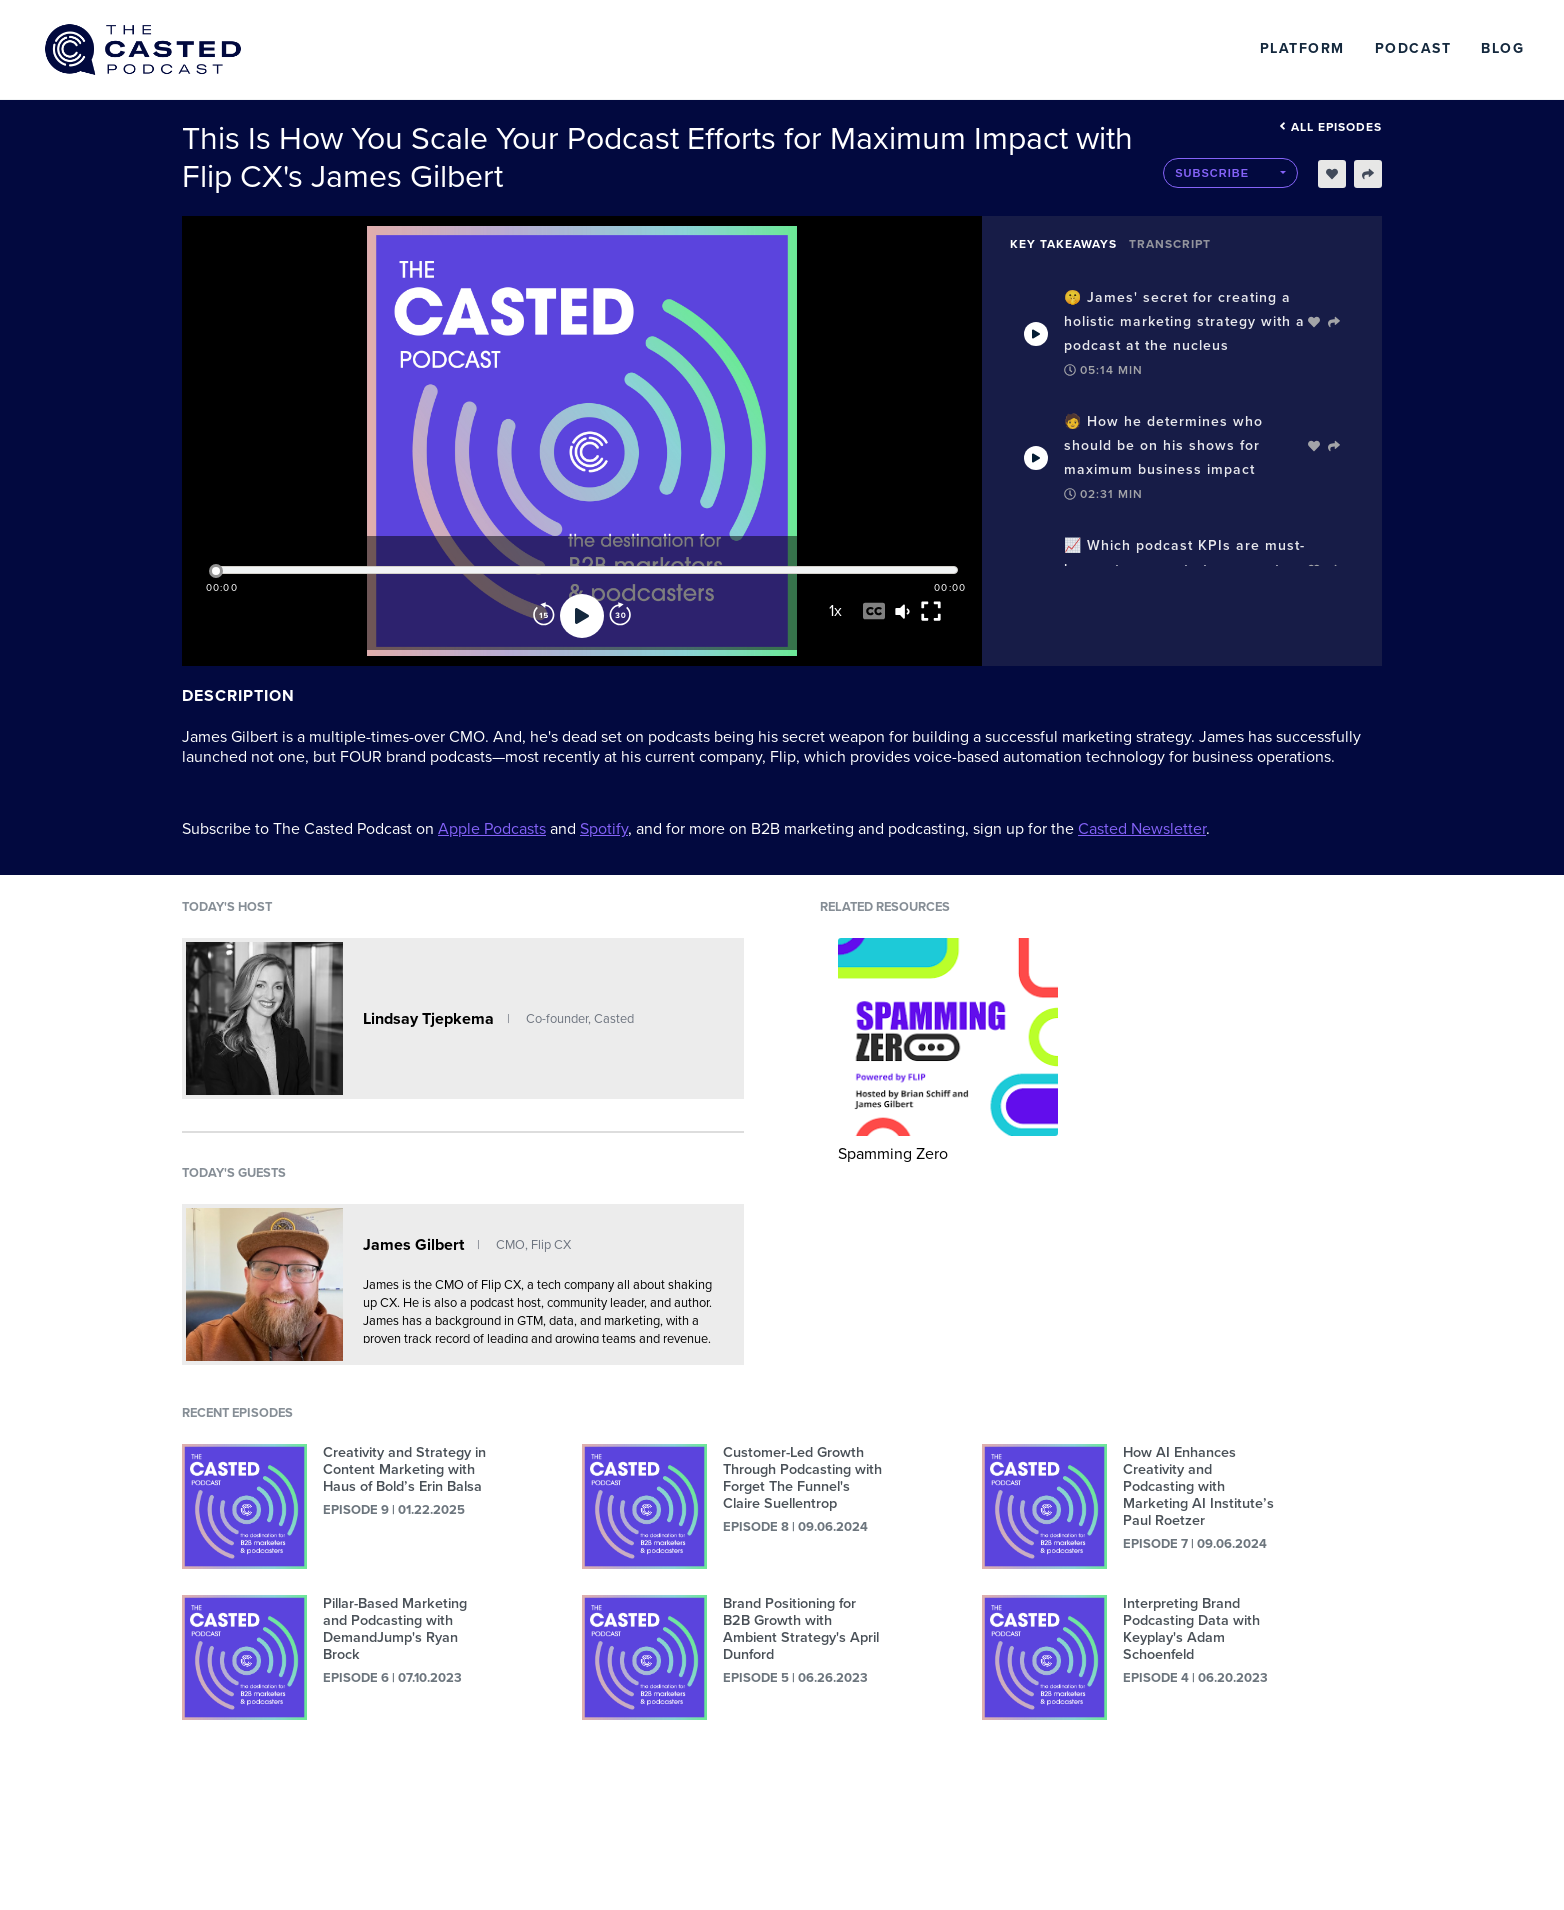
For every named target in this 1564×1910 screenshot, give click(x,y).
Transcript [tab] (1170, 244)
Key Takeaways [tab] (1063, 244)
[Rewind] (544, 616)
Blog (1502, 48)
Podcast (1413, 48)
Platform (1302, 48)
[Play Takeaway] (1036, 334)
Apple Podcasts (492, 829)
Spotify (604, 829)
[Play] (582, 616)
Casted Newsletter (1142, 829)
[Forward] (620, 616)
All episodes (1330, 127)
